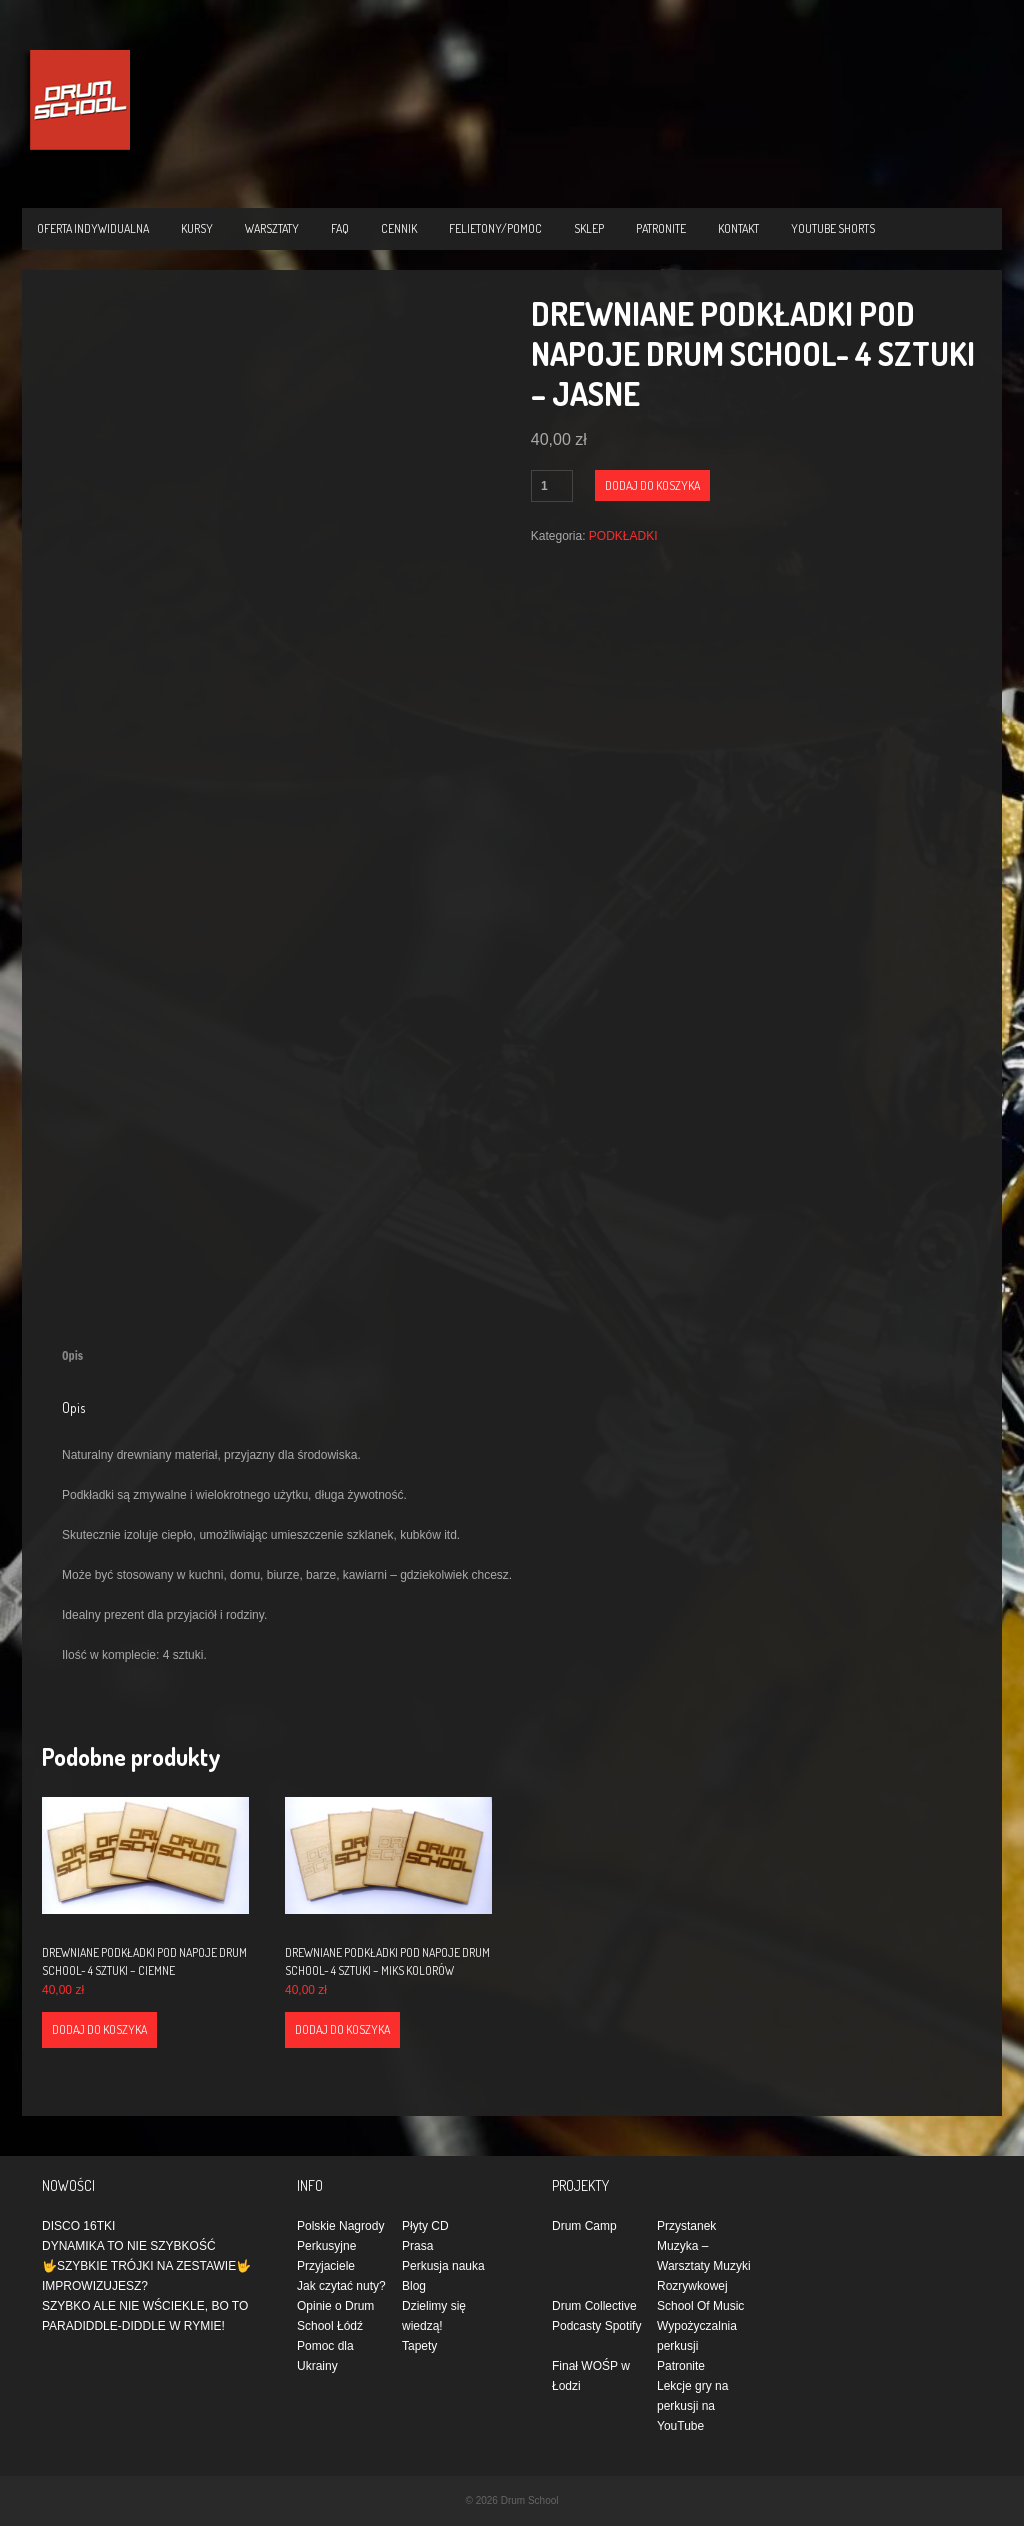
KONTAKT (738, 228)
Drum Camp (584, 2226)
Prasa (417, 2246)
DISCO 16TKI (78, 2226)
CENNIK (399, 228)
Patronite (681, 2366)
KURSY (197, 228)
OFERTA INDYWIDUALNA (93, 228)
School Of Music (700, 2306)
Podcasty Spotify (596, 2326)
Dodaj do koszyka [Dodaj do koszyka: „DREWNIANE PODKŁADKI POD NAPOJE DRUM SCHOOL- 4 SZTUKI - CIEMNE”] (99, 2029)
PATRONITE (661, 228)
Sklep (589, 228)
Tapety (419, 2346)
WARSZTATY (272, 228)
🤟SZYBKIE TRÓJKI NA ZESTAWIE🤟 (146, 2266)
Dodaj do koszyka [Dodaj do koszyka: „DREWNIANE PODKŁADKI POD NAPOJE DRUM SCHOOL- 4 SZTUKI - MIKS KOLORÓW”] (342, 2029)
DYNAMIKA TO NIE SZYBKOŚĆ (129, 2246)
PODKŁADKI (623, 536)
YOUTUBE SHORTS (833, 228)
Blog (414, 2286)
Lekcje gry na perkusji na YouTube (692, 2406)
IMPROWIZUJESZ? (95, 2286)
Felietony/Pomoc (495, 228)
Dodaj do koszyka (652, 485)
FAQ (340, 228)
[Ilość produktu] (552, 486)
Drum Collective (594, 2306)
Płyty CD (425, 2226)
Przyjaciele (326, 2266)
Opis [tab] (72, 1355)
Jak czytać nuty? (341, 2286)
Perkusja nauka (443, 2266)
